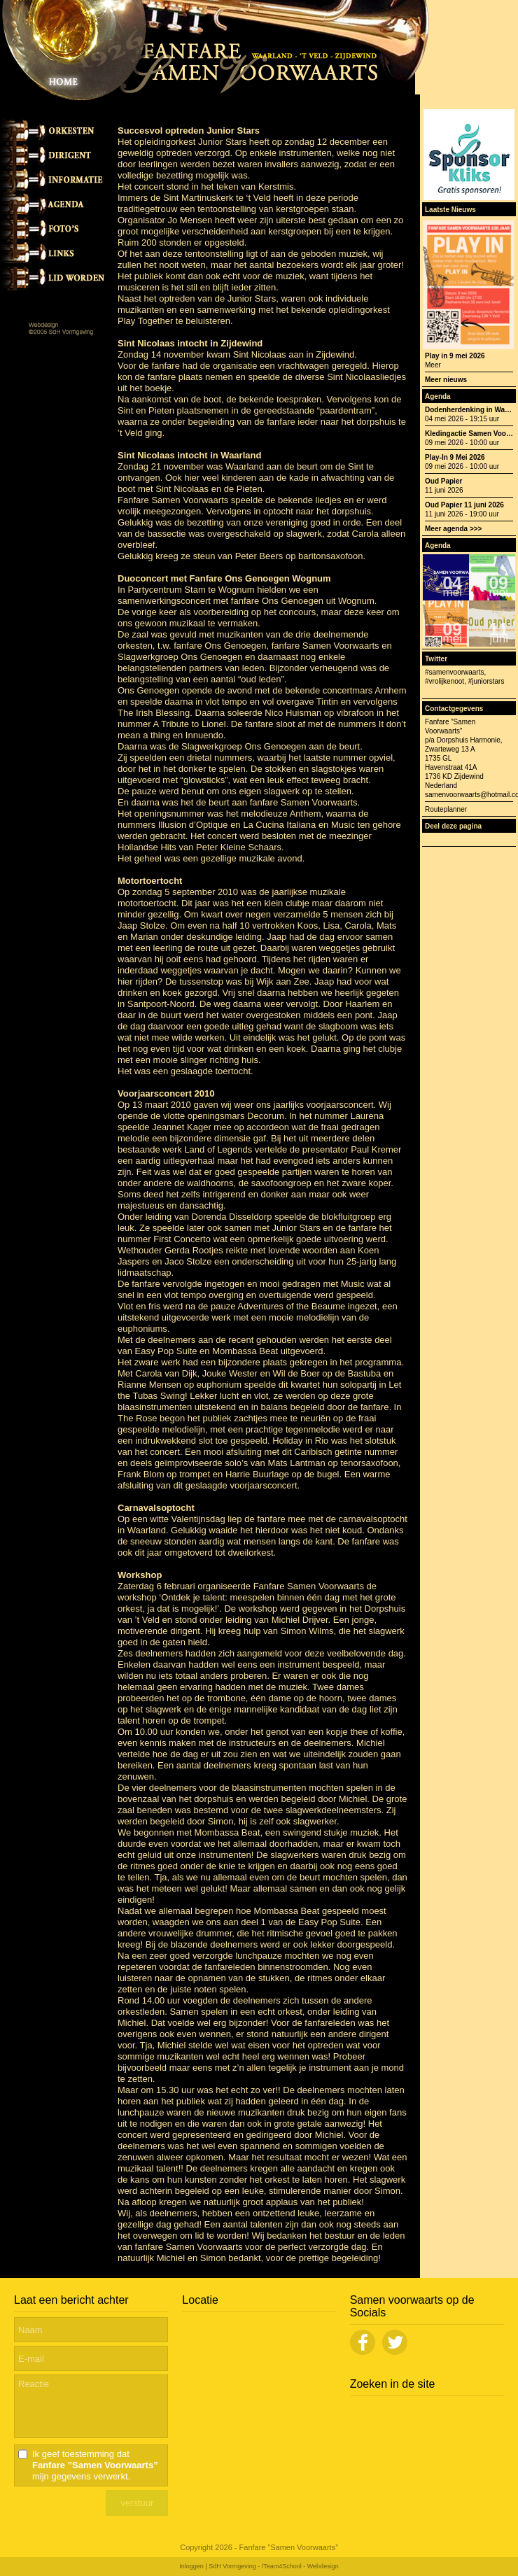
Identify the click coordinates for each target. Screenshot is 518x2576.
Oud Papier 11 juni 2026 (464, 505)
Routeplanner (446, 809)
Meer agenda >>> (453, 529)
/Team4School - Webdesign (300, 2566)
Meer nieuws (446, 379)
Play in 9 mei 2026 (455, 356)
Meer (433, 365)
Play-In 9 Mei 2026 (455, 457)
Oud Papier (443, 481)
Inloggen (191, 2566)
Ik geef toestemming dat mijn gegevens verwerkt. (95, 2465)
